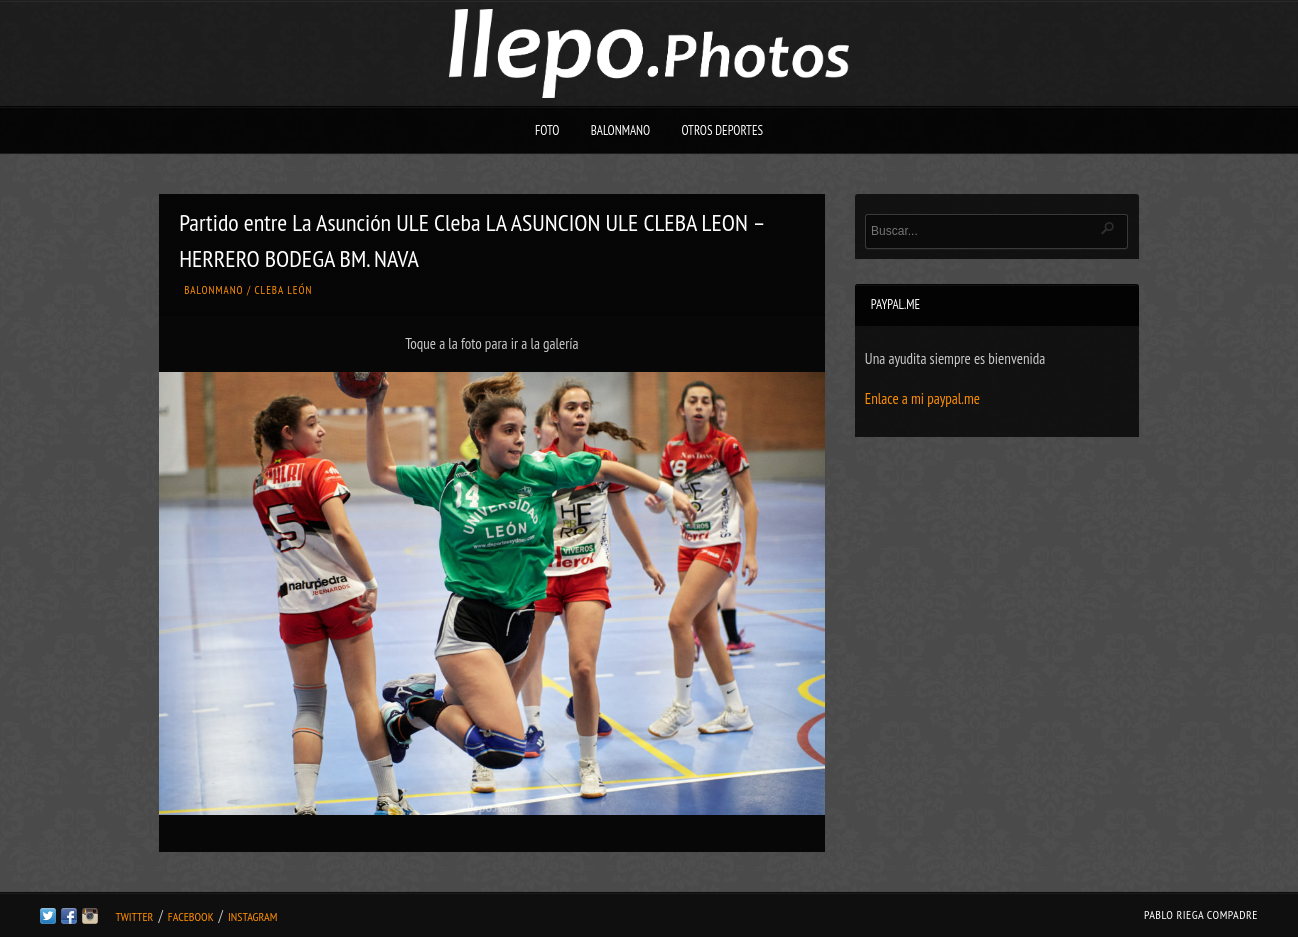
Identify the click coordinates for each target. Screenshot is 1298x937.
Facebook (191, 916)
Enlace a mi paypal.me (922, 398)
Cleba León (284, 290)
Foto (547, 130)
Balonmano (621, 130)
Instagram (252, 916)
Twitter (134, 916)
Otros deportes (722, 130)
